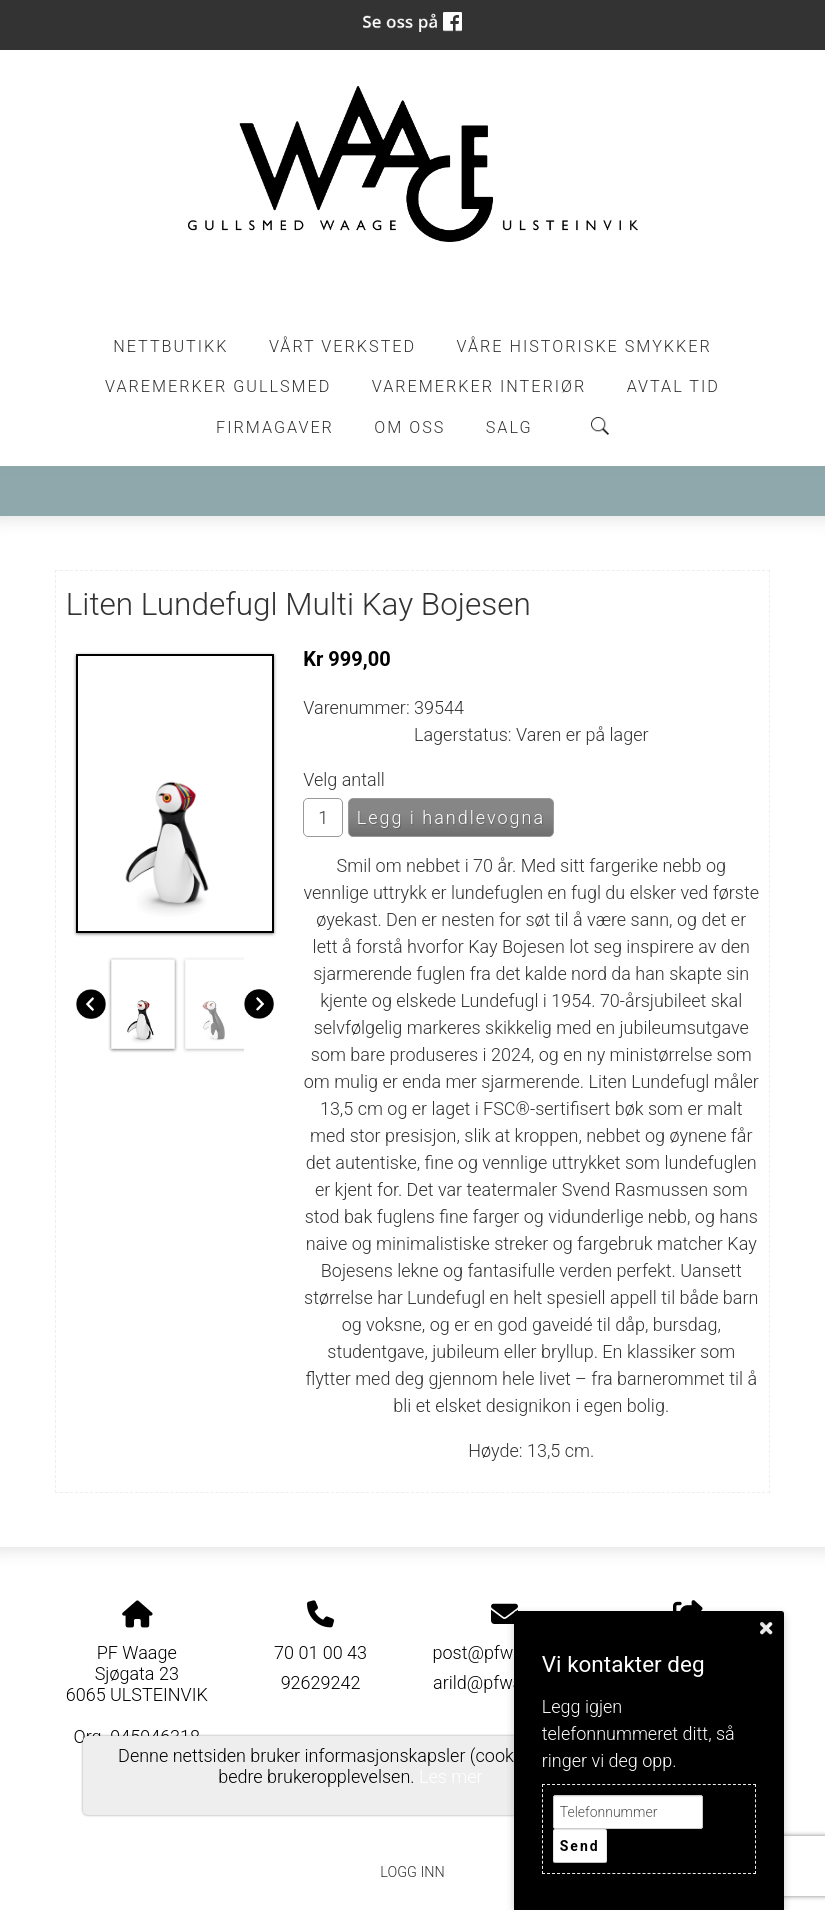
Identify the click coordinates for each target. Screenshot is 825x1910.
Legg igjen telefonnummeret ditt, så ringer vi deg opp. (638, 1733)
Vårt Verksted (342, 346)
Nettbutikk (170, 346)
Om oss (409, 427)
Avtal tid (673, 386)
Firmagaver (275, 427)
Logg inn (412, 1872)
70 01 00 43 (320, 1652)
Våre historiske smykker (584, 346)
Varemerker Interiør (479, 386)
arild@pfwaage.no (504, 1682)
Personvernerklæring (412, 1827)
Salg (509, 427)
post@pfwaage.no (504, 1652)
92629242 (321, 1682)
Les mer (451, 1776)
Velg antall (344, 779)
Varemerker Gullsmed (218, 386)
